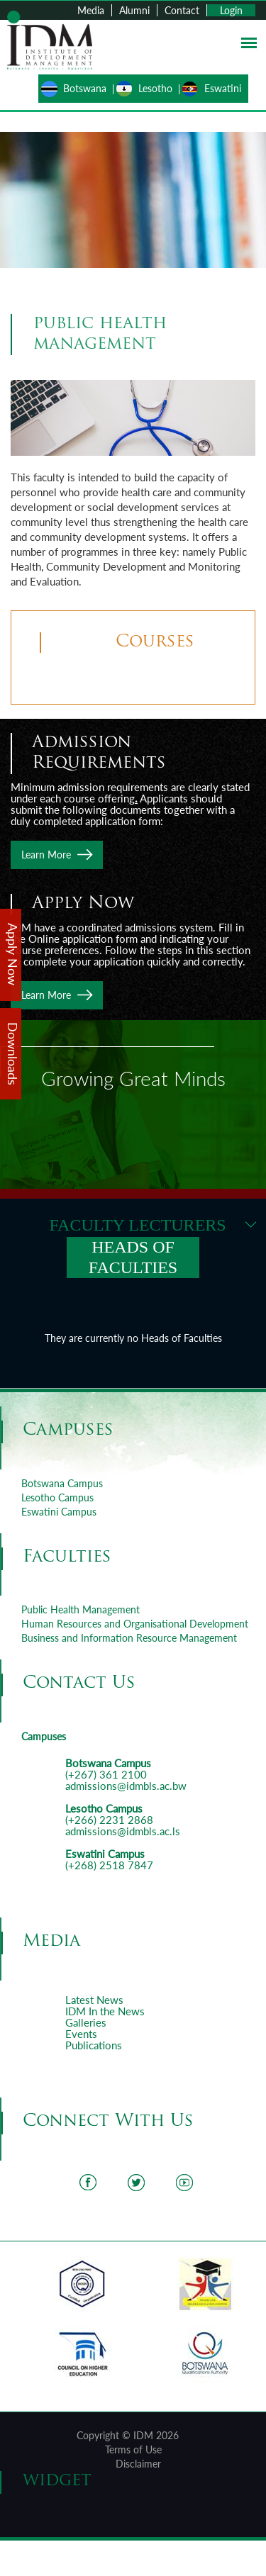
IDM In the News (105, 2011)
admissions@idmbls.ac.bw (126, 1785)
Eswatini (222, 88)
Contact (182, 10)
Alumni (134, 10)
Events (81, 2033)
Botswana (84, 88)
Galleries (85, 2022)
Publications (93, 2045)
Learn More (46, 855)
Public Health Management (80, 1609)
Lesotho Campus (57, 1497)
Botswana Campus (62, 1483)
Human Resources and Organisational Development (134, 1624)
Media (90, 10)
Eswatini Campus (58, 1512)
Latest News (94, 1999)
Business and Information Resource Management (129, 1638)
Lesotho (155, 88)
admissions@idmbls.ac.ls (122, 1831)
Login (231, 10)
